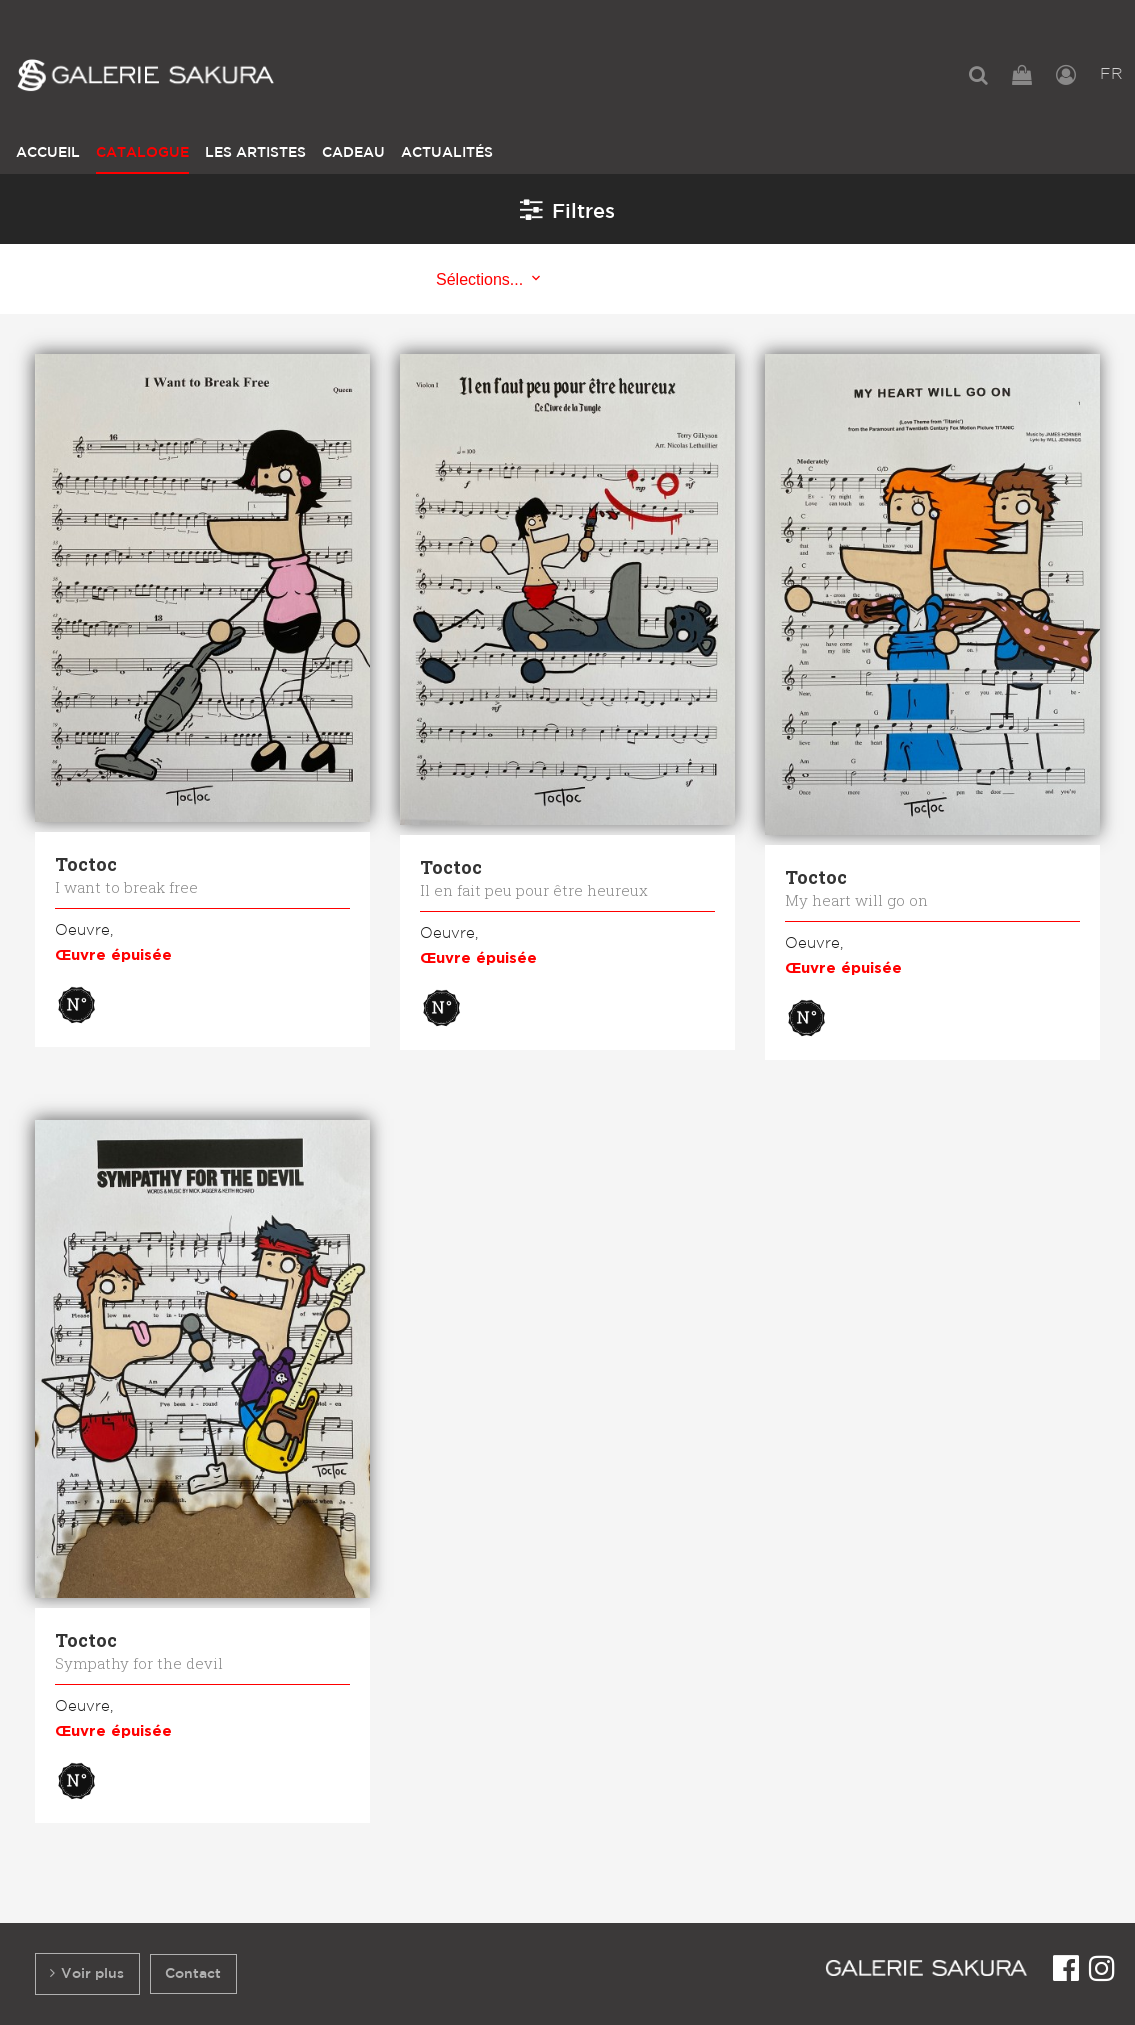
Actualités (447, 152)
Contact (193, 1973)
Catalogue (142, 152)
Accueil (48, 152)
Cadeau (353, 152)
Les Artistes (255, 152)
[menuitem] (978, 75)
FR (1111, 74)
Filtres (567, 209)
